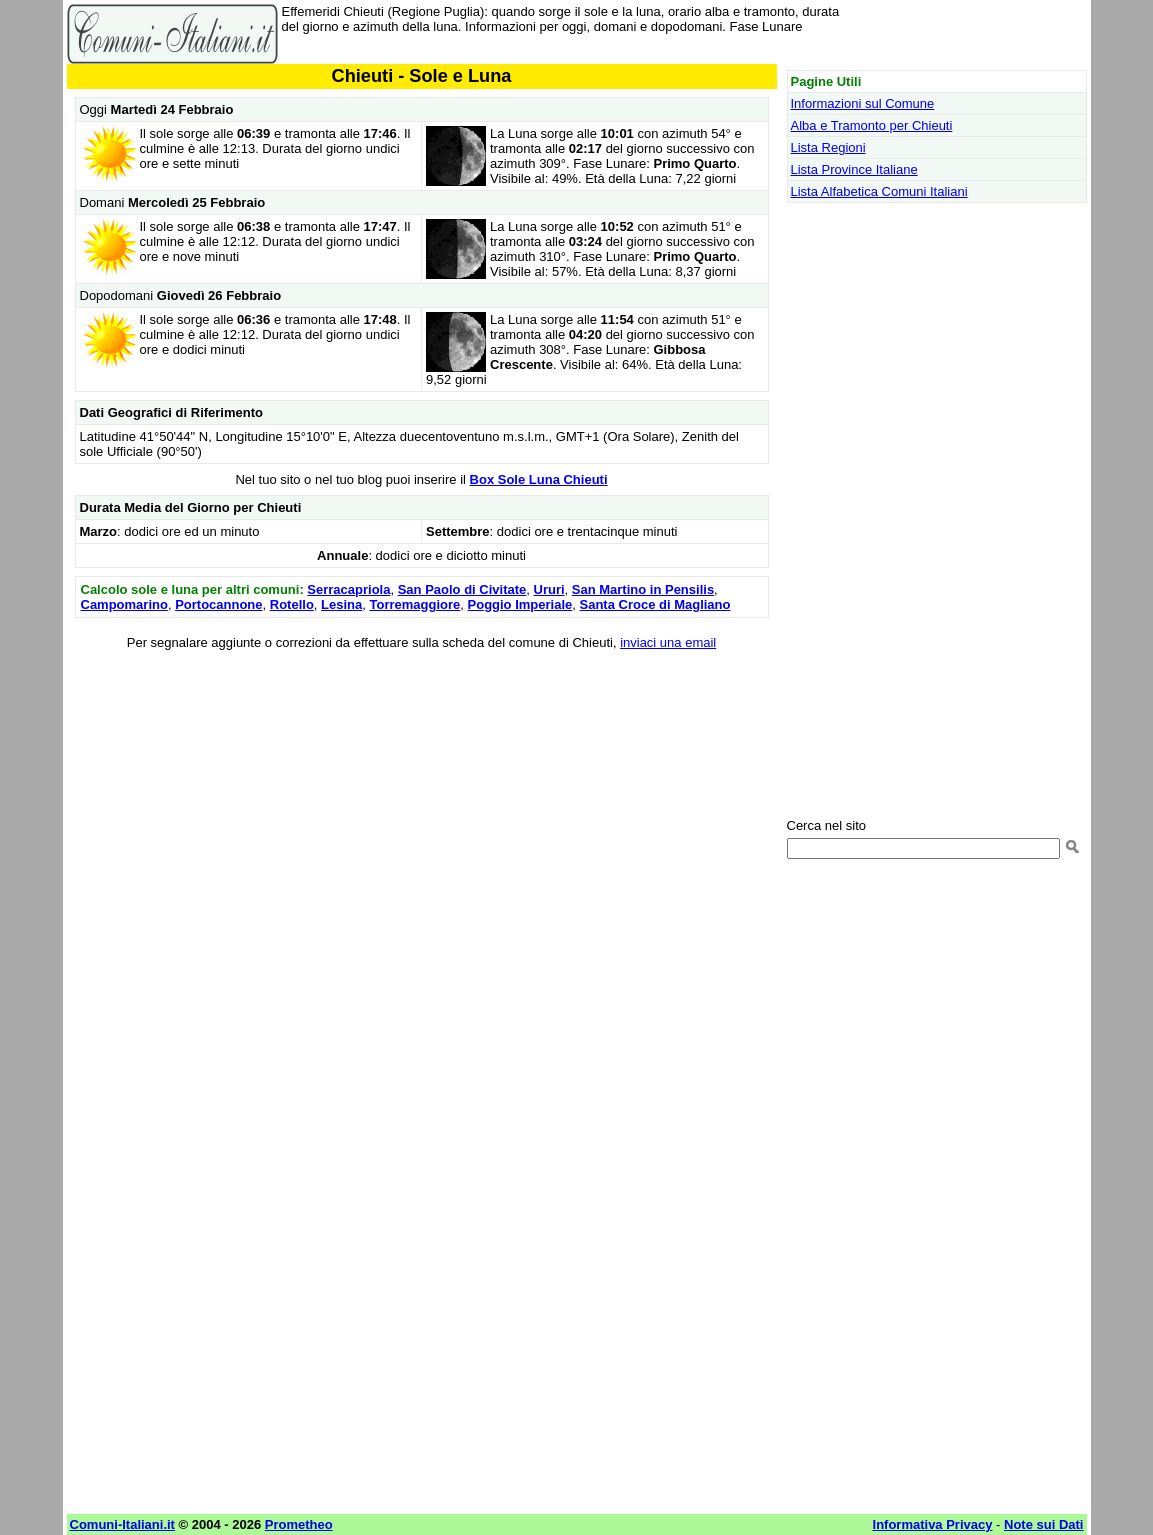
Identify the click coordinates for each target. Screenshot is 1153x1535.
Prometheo (299, 1524)
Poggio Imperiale (520, 604)
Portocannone (218, 604)
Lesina (341, 604)
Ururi (549, 589)
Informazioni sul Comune (863, 103)
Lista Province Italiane (854, 169)
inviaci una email (668, 642)
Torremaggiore (415, 604)
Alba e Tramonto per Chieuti (872, 125)
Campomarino (124, 604)
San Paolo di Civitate (462, 589)
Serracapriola (348, 589)
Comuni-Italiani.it (122, 1524)
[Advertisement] (422, 808)
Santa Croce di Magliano (655, 604)
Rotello (292, 604)
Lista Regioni (828, 147)
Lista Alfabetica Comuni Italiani (879, 191)
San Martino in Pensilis (643, 589)
